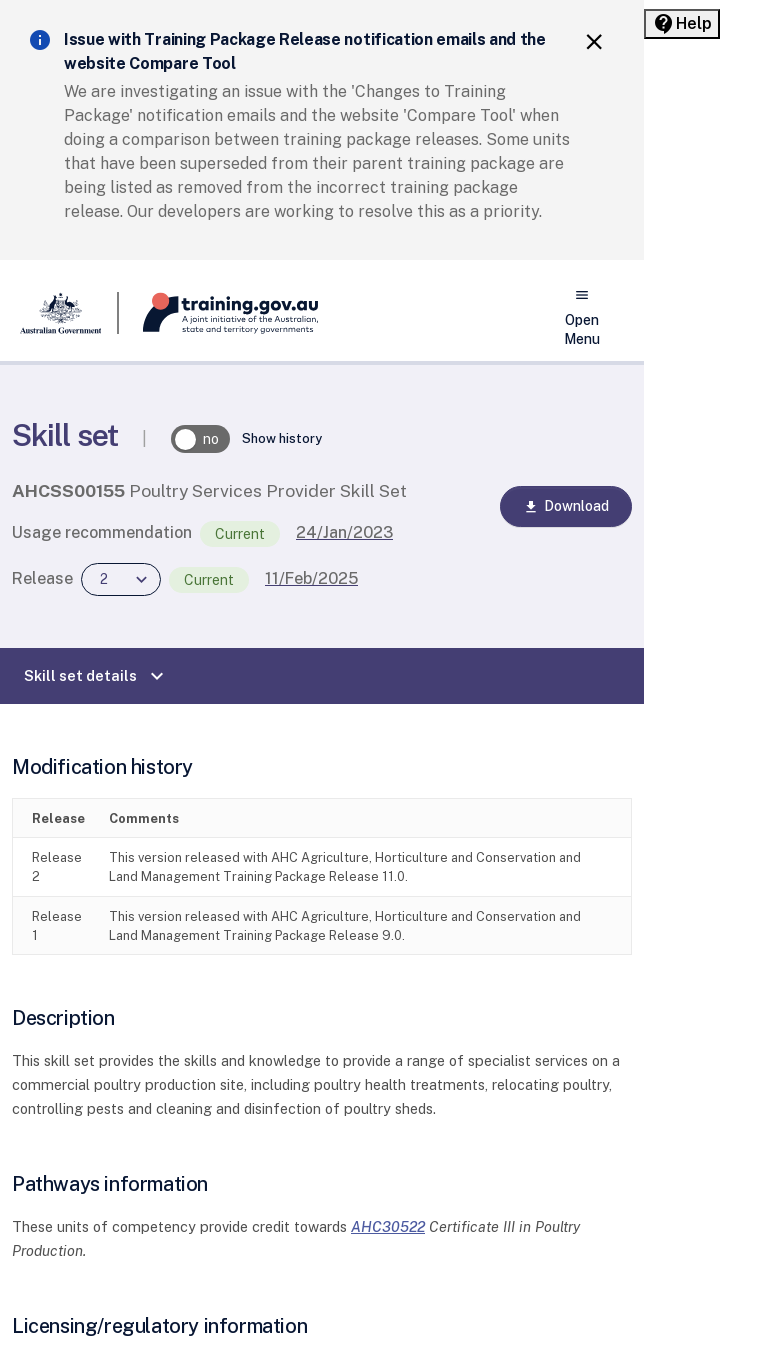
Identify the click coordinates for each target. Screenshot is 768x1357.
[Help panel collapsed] (682, 24)
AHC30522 (388, 1226)
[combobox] (121, 579)
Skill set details (96, 676)
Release (42, 578)
